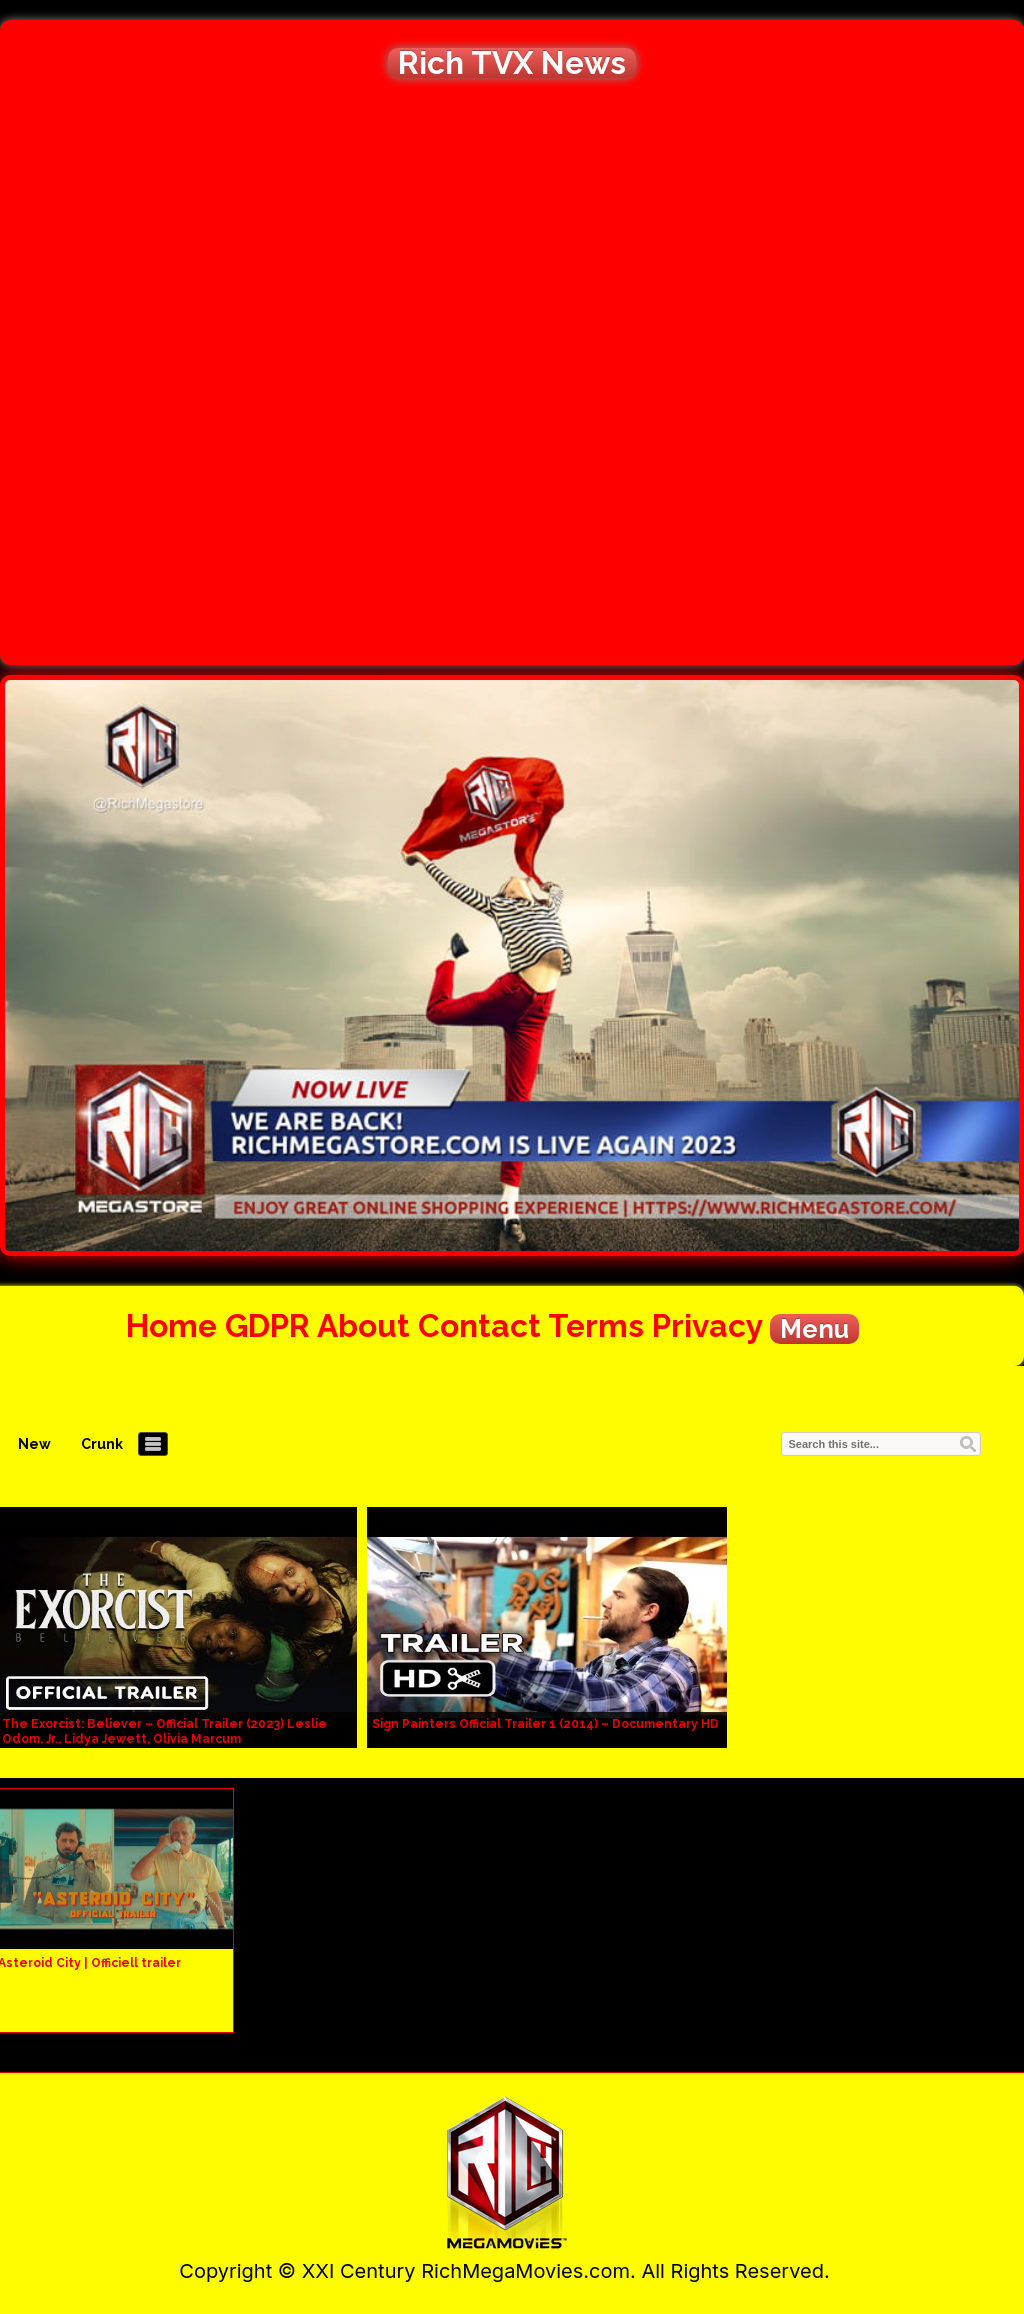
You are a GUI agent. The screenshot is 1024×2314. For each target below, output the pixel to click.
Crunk (102, 1444)
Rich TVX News (512, 63)
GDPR (267, 1325)
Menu (814, 1329)
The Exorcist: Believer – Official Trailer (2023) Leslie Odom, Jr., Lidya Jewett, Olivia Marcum (164, 1731)
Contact (479, 1325)
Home (171, 1325)
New (34, 1444)
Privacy (707, 1325)
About (363, 1325)
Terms (596, 1325)
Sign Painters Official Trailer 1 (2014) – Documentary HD (545, 1724)
